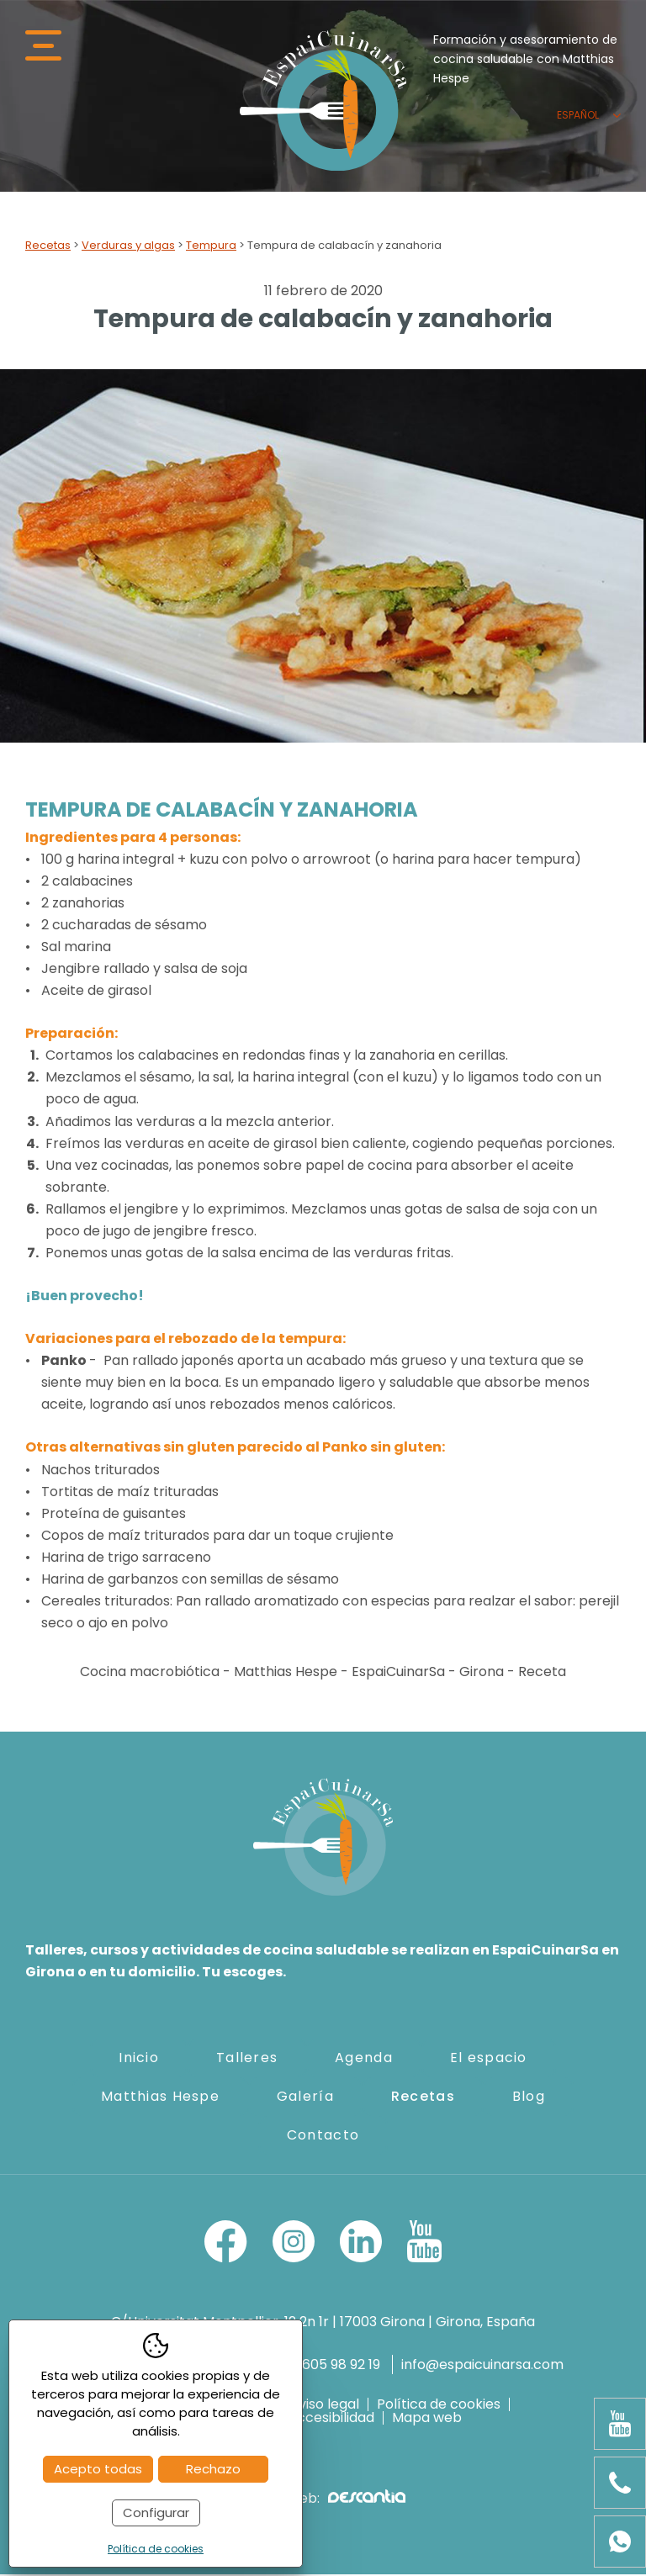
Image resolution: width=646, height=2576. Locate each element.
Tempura (211, 247)
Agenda (364, 2058)
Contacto (323, 2135)
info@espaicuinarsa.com (482, 2365)
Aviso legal (324, 2406)
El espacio (488, 2058)
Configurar (156, 2512)
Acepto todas (98, 2469)
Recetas (48, 247)
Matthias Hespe (160, 2097)
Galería (305, 2097)
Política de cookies (438, 2406)
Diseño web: (323, 2500)
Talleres (247, 2058)
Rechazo (213, 2469)
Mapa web (427, 2419)
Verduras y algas (128, 247)
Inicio (139, 2058)
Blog (528, 2097)
